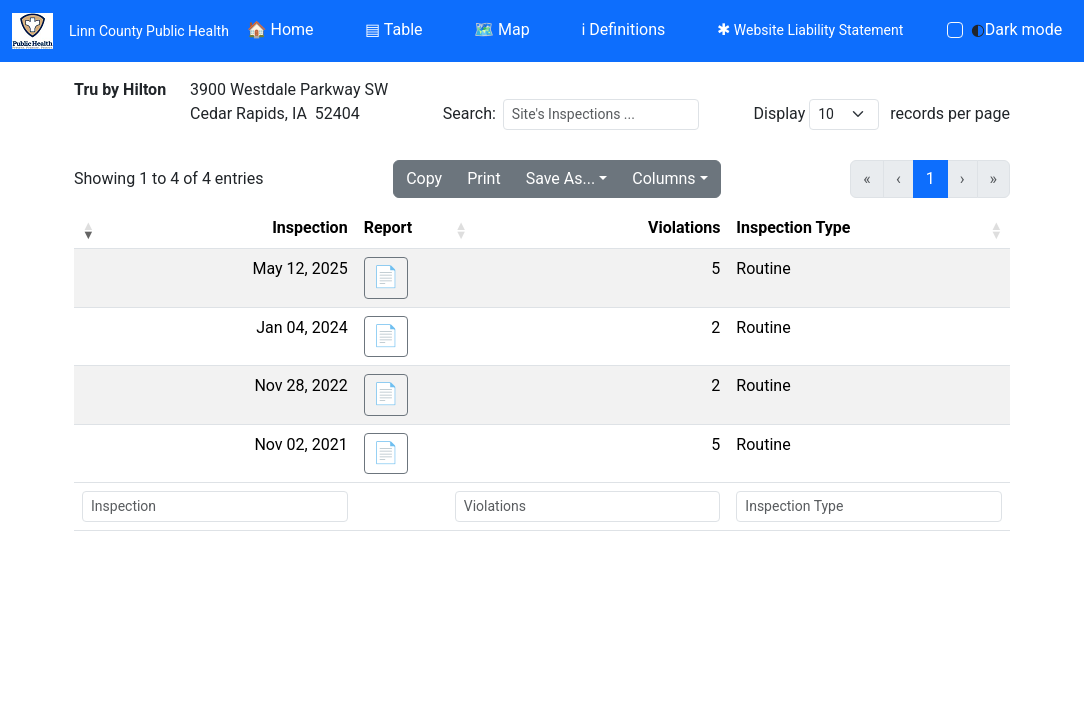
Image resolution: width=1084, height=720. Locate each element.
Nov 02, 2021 (300, 444)
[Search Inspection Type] (869, 506)
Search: (469, 113)
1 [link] (930, 178)
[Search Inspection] (215, 506)
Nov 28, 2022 (300, 385)
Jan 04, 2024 (301, 327)
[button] (88, 230)
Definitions (623, 29)
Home (280, 29)
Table (393, 29)
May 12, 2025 (299, 268)
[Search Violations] (588, 506)
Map (502, 29)
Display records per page (882, 114)
